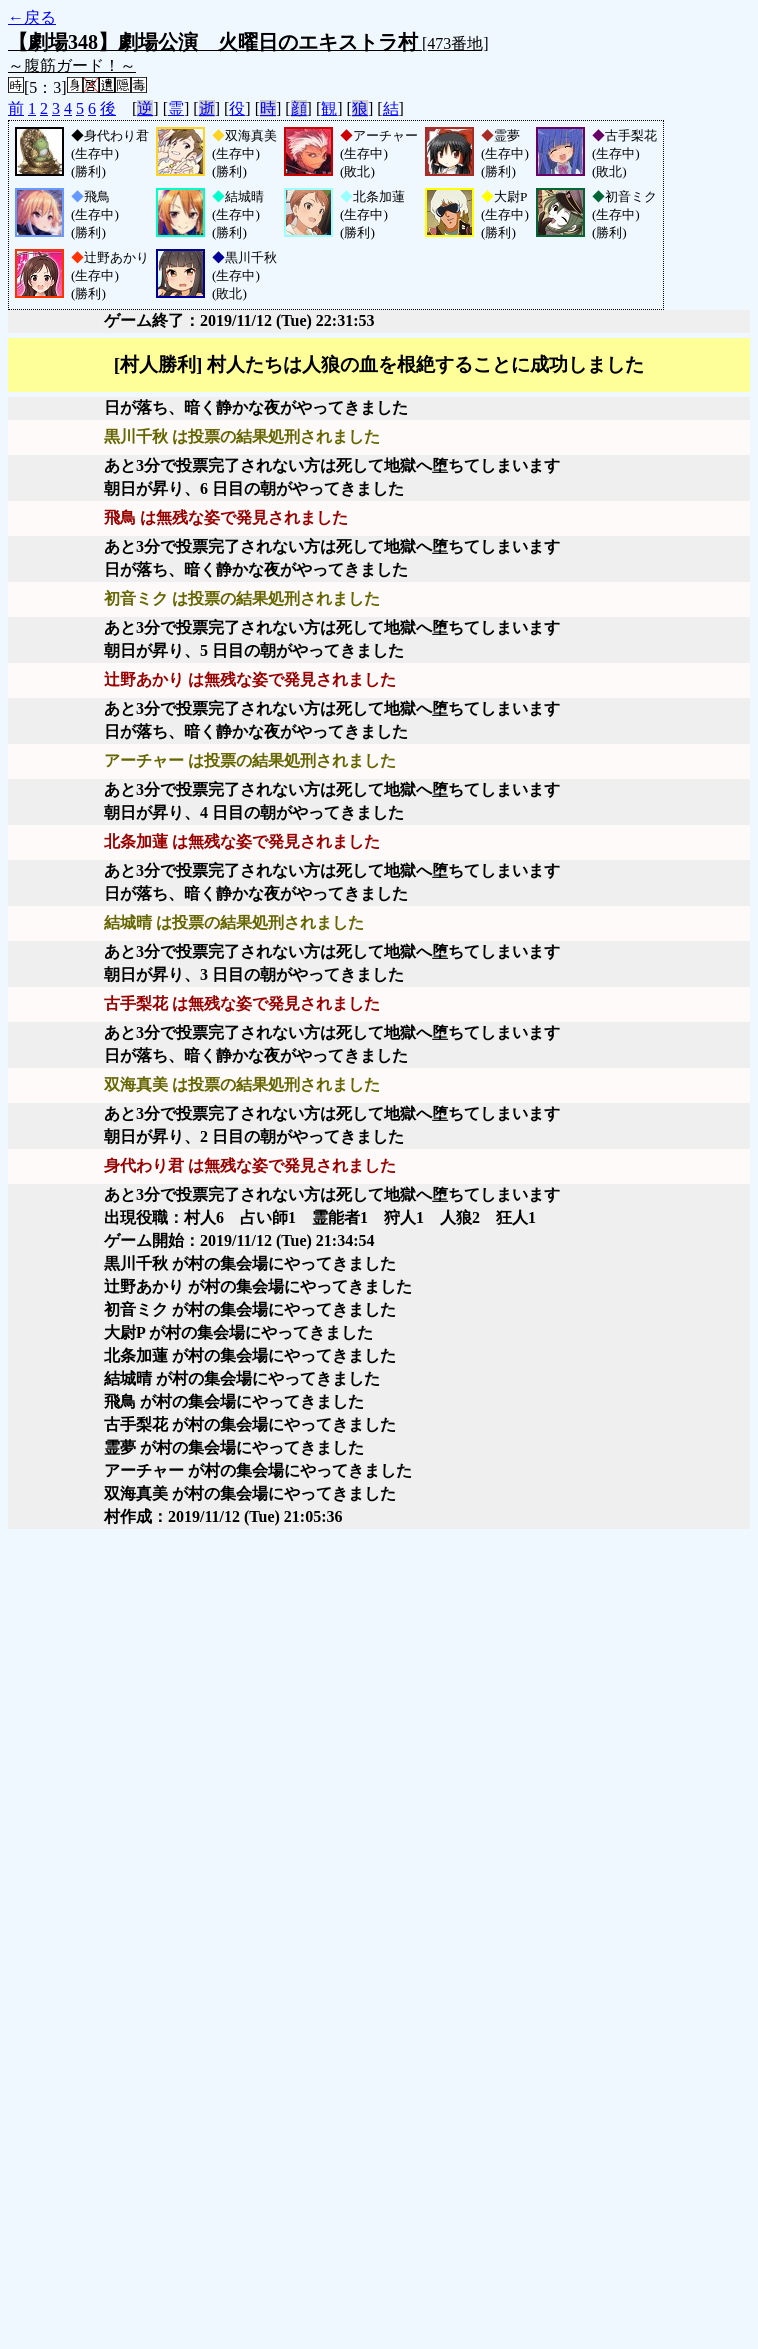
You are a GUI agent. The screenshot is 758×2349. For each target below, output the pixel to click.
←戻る (32, 17)
